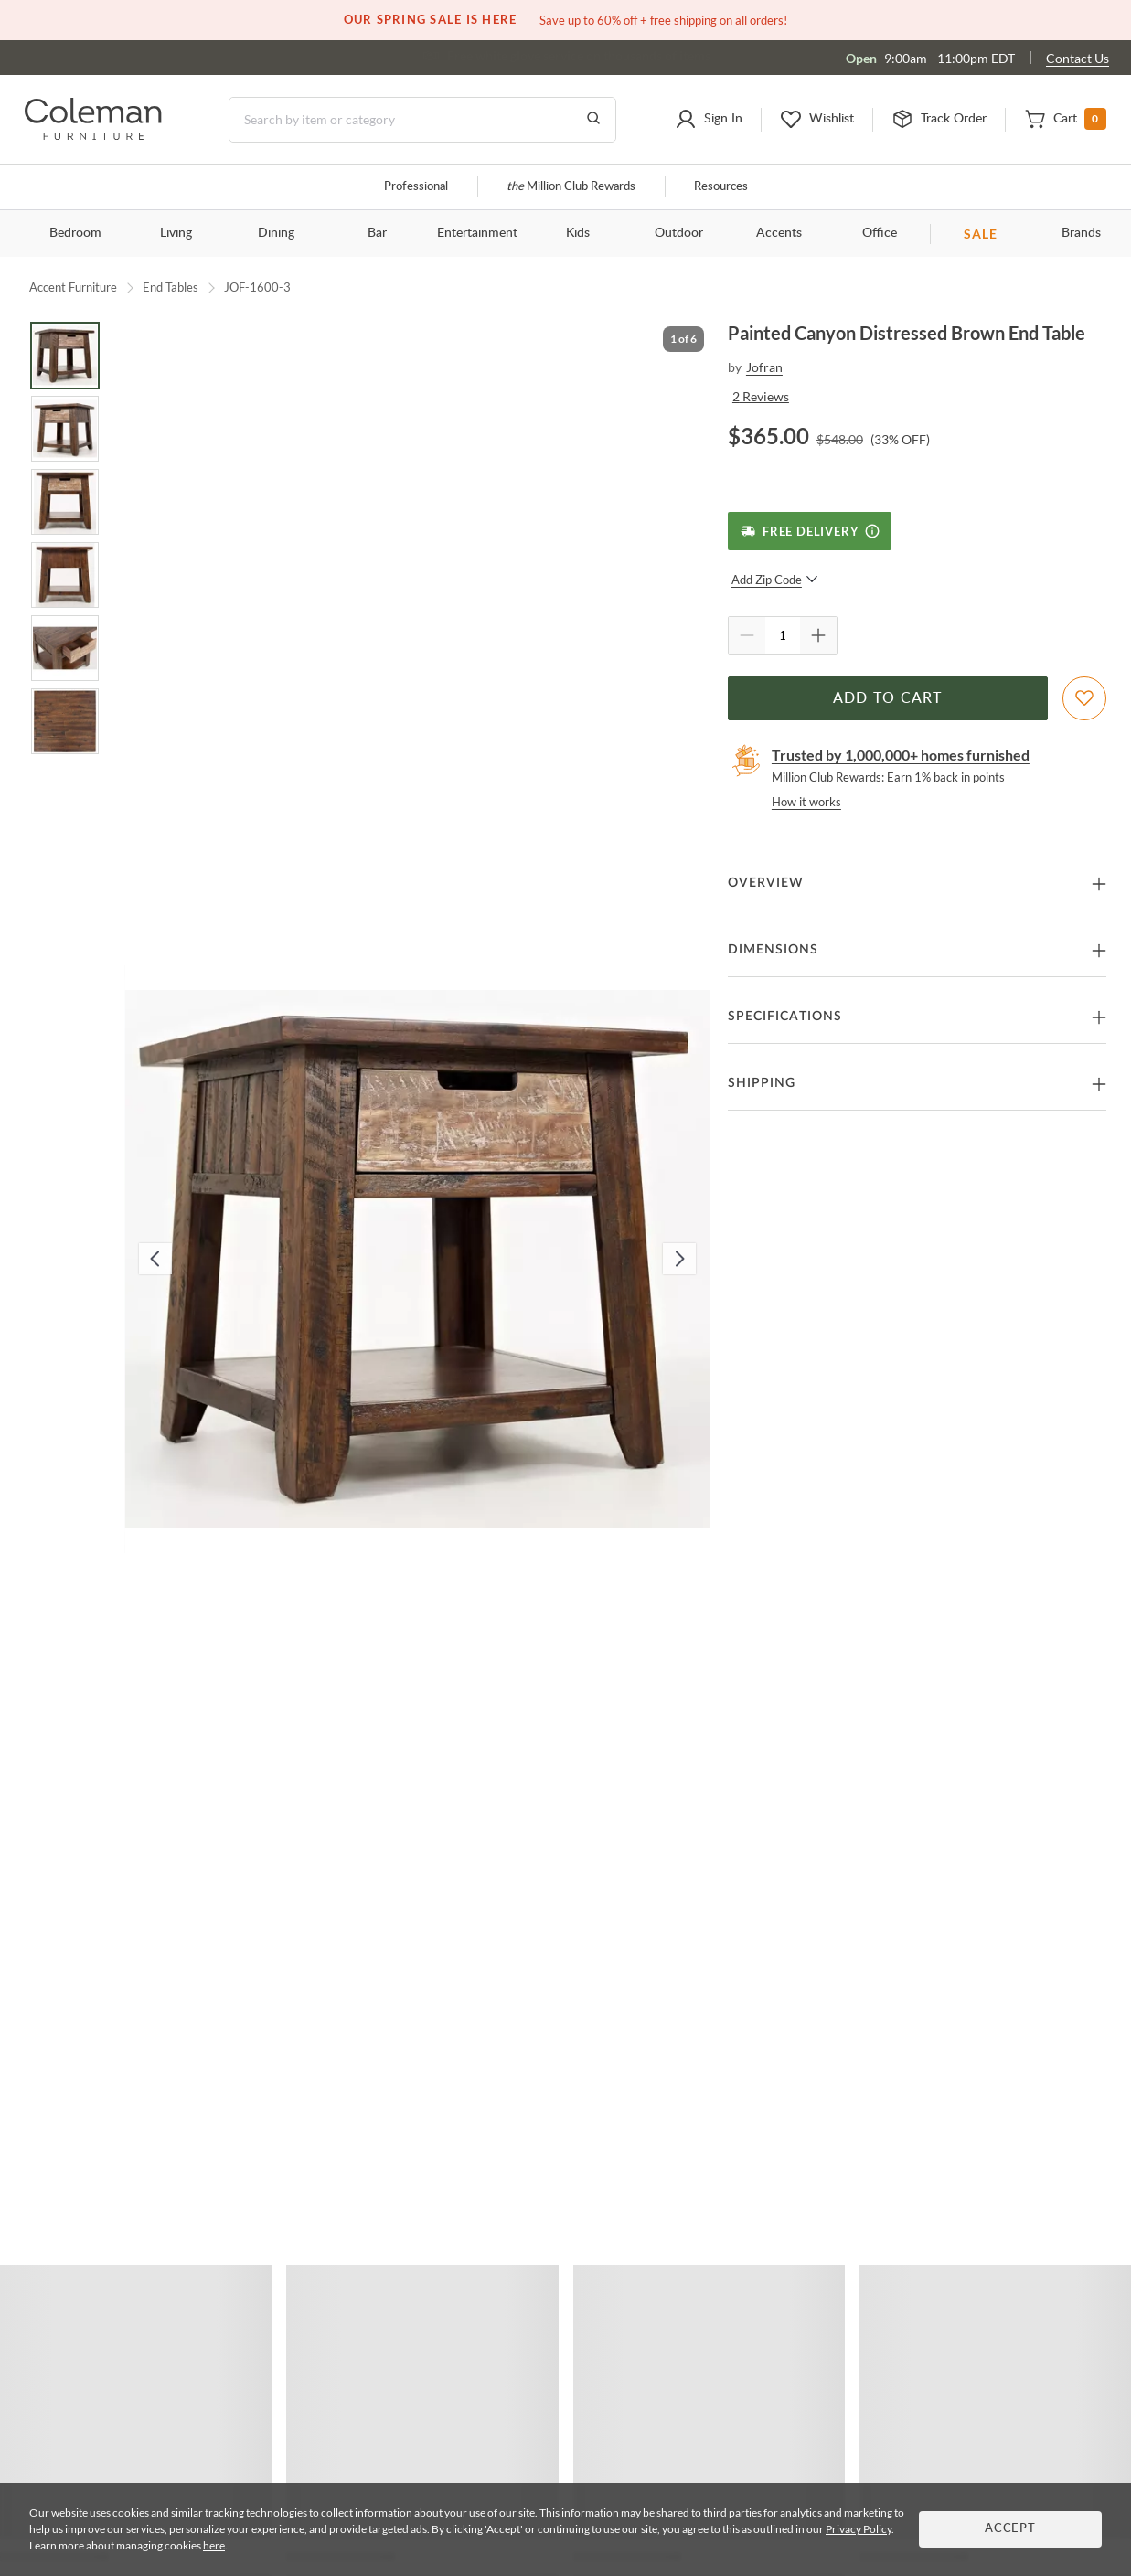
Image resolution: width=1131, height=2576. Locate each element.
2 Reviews (760, 396)
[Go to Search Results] (593, 119)
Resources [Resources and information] (721, 187)
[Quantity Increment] (818, 635)
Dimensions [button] (773, 949)
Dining (276, 233)
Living (176, 233)
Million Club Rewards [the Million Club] (571, 187)
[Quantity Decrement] (747, 635)
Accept (1010, 2529)
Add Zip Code (774, 579)
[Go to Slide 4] (65, 575)
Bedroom (75, 233)
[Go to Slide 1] (65, 356)
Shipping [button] (761, 1083)
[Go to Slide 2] (65, 429)
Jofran (764, 367)
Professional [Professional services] (416, 187)
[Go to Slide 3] (65, 502)
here (214, 2545)
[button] (708, 120)
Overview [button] (766, 883)
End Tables (170, 287)
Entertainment (477, 233)
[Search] (422, 120)
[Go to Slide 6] (65, 721)
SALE (981, 233)
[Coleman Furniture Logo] (93, 135)
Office (879, 233)
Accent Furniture (73, 287)
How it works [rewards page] (806, 801)
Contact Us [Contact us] (1077, 58)
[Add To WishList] (1084, 698)
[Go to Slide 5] (65, 648)
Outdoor (679, 233)
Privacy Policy (858, 2529)
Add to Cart (888, 698)
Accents (779, 233)
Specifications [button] (785, 1016)
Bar (377, 233)
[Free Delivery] (809, 531)
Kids (578, 233)
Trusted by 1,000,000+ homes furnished (901, 754)
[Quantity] (782, 635)
